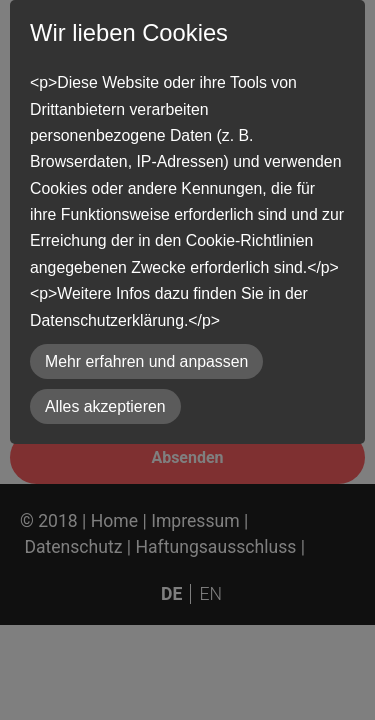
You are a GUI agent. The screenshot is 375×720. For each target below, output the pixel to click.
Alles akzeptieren (105, 406)
